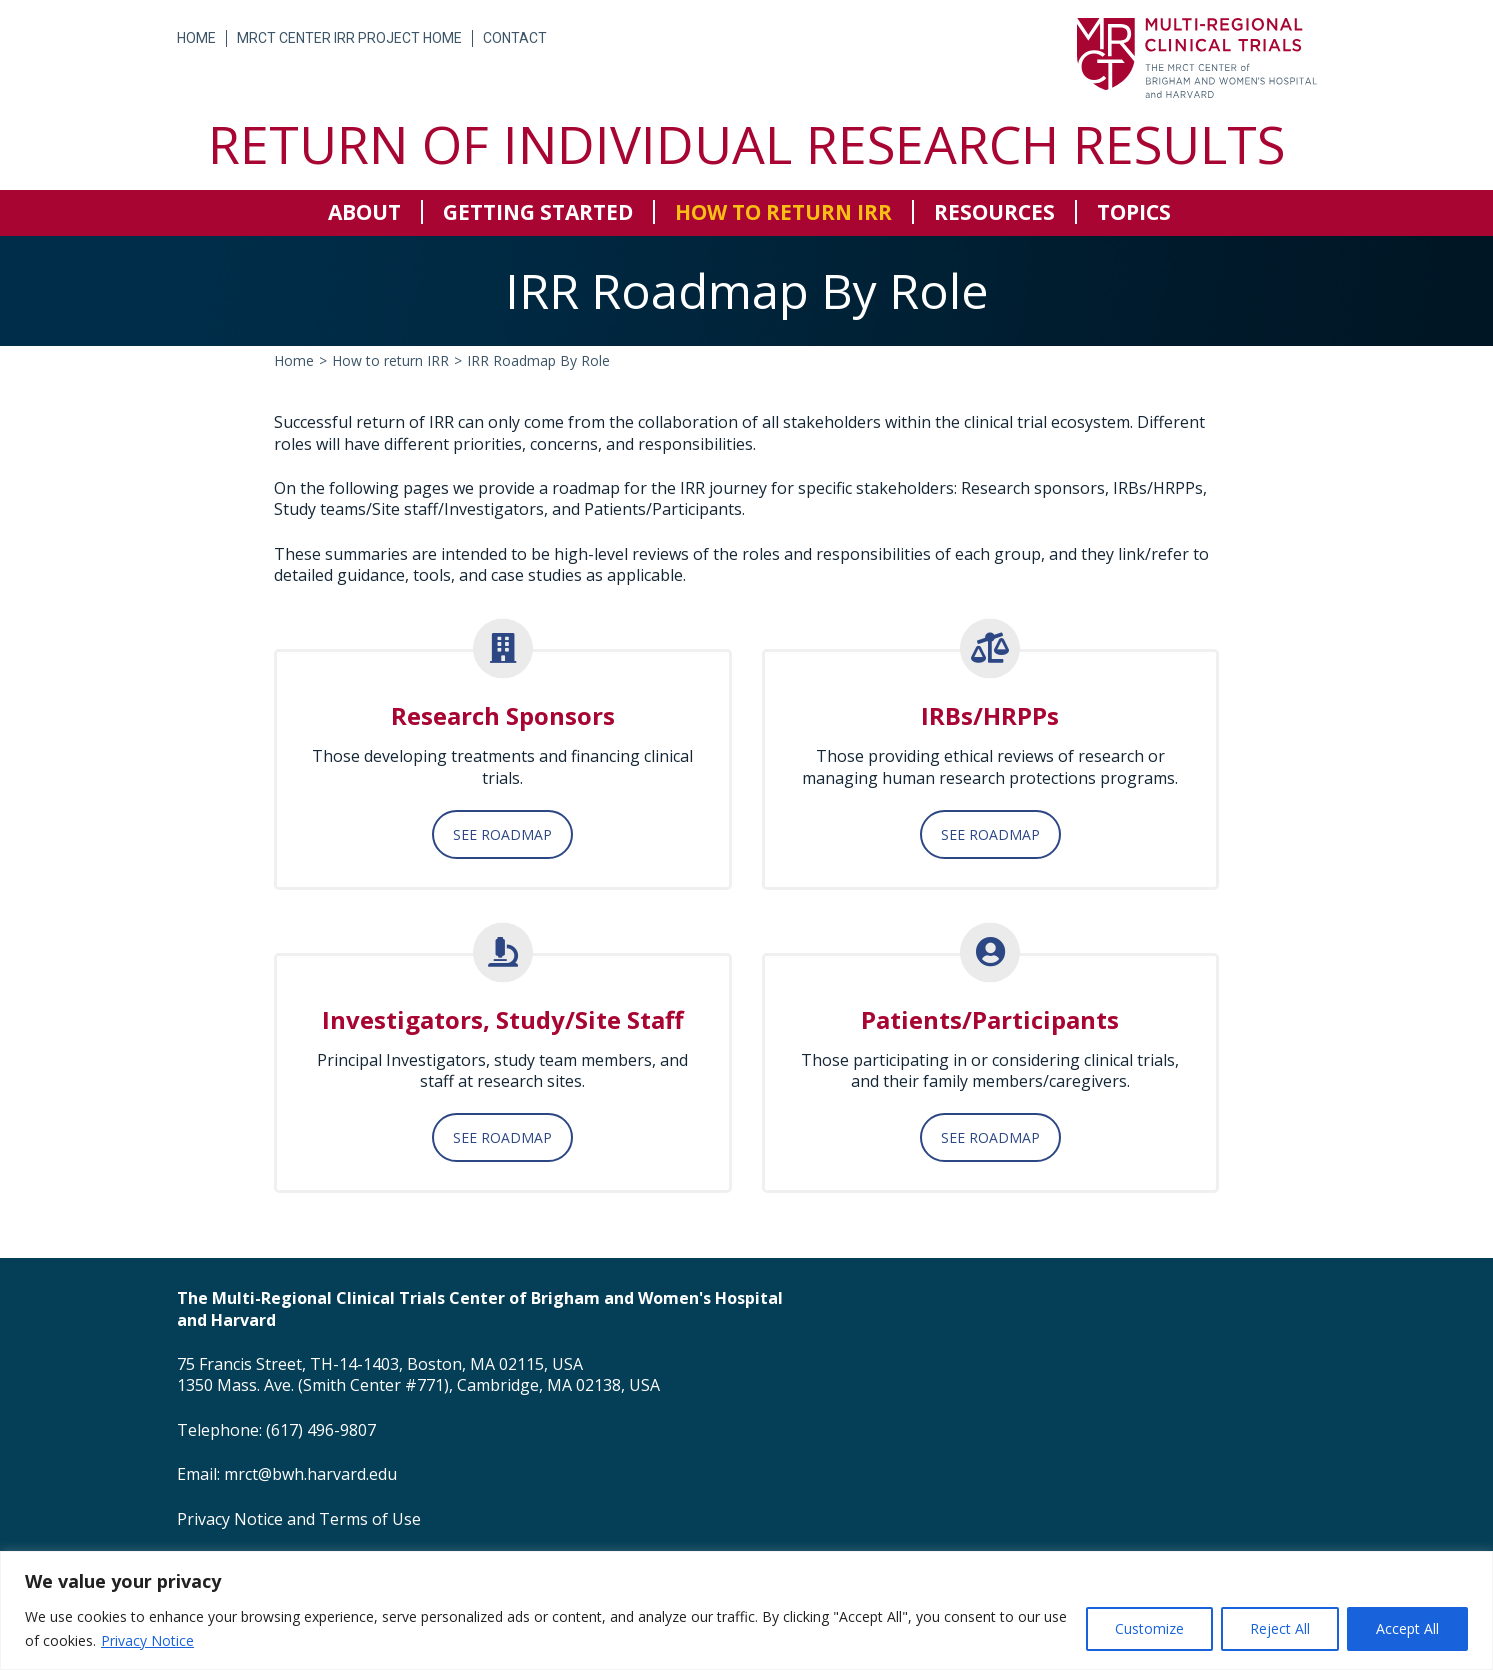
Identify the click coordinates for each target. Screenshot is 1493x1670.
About (364, 212)
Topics (1134, 212)
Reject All (1280, 1628)
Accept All (1407, 1628)
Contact (515, 38)
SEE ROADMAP (502, 834)
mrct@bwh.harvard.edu (310, 1474)
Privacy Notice (147, 1640)
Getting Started (538, 212)
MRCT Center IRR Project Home (349, 38)
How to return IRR (783, 212)
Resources (994, 212)
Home (196, 38)
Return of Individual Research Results (746, 143)
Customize (1149, 1628)
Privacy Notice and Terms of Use (299, 1519)
